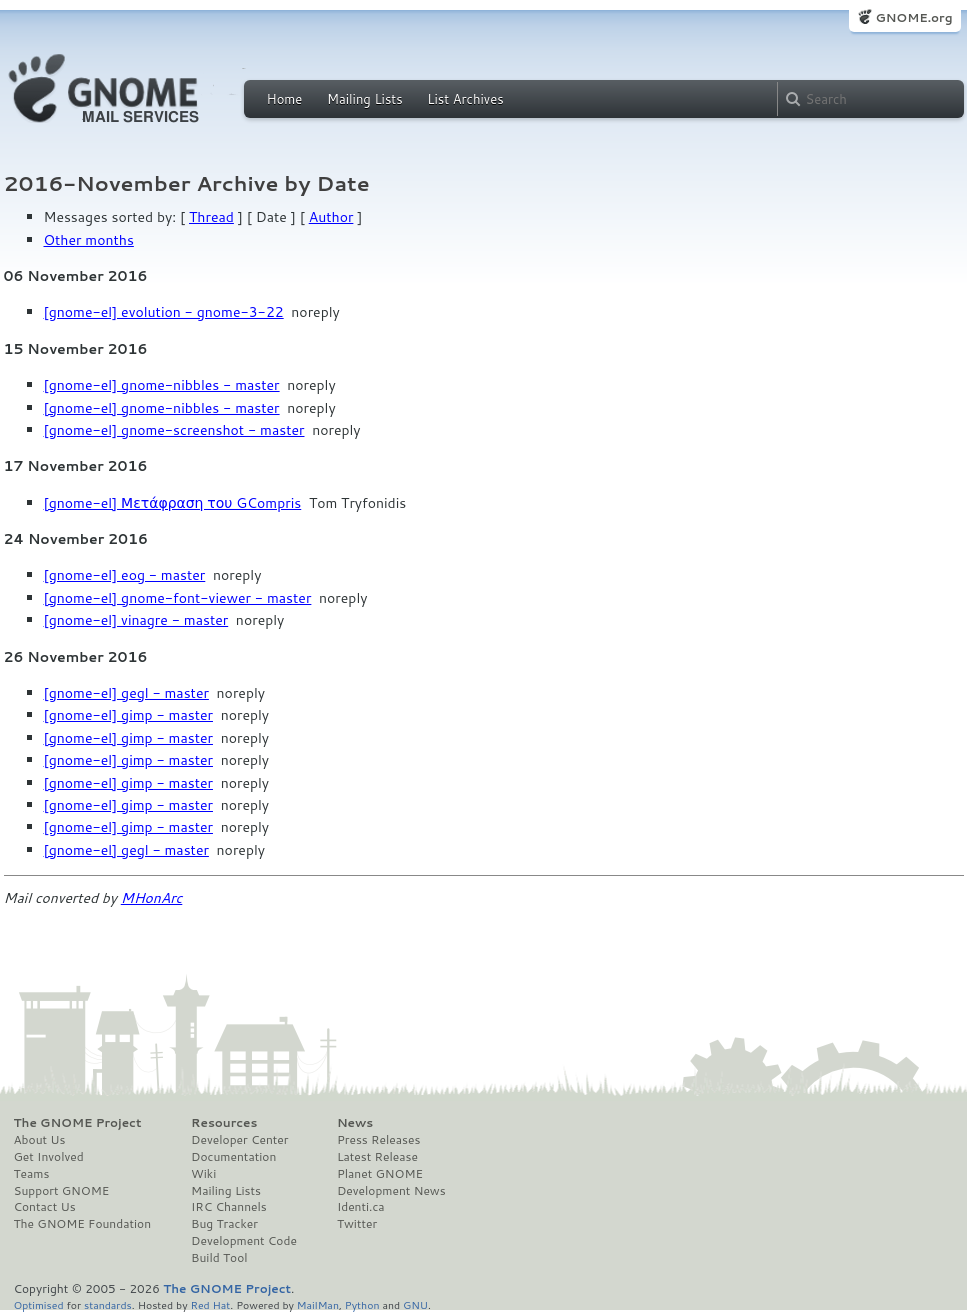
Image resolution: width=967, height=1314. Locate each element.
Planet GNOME (380, 1174)
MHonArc (152, 898)
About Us (40, 1140)
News (355, 1123)
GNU (415, 1304)
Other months (89, 240)
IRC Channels (229, 1207)
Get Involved (49, 1157)
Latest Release (377, 1157)
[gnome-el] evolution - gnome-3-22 (164, 312)
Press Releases (378, 1140)
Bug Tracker (224, 1224)
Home (285, 99)
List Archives (465, 99)
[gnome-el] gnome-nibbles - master (162, 385)
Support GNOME (62, 1191)
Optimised (39, 1304)
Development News (391, 1191)
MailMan (318, 1304)
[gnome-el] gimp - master (128, 715)
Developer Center (239, 1140)
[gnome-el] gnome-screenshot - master (174, 430)
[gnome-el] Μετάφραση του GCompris (173, 503)
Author (331, 217)
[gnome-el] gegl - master (126, 693)
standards (108, 1304)
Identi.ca (361, 1207)
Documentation (233, 1157)
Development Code (244, 1241)
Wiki (203, 1174)
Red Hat (210, 1304)
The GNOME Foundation (83, 1224)
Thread (211, 217)
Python (362, 1304)
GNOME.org (913, 17)
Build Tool (219, 1258)
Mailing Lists (365, 99)
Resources (224, 1123)
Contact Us (45, 1207)
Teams (32, 1174)
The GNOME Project (78, 1123)
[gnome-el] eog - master (125, 575)
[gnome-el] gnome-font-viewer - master (178, 598)
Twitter (357, 1224)
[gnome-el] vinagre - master (136, 620)
